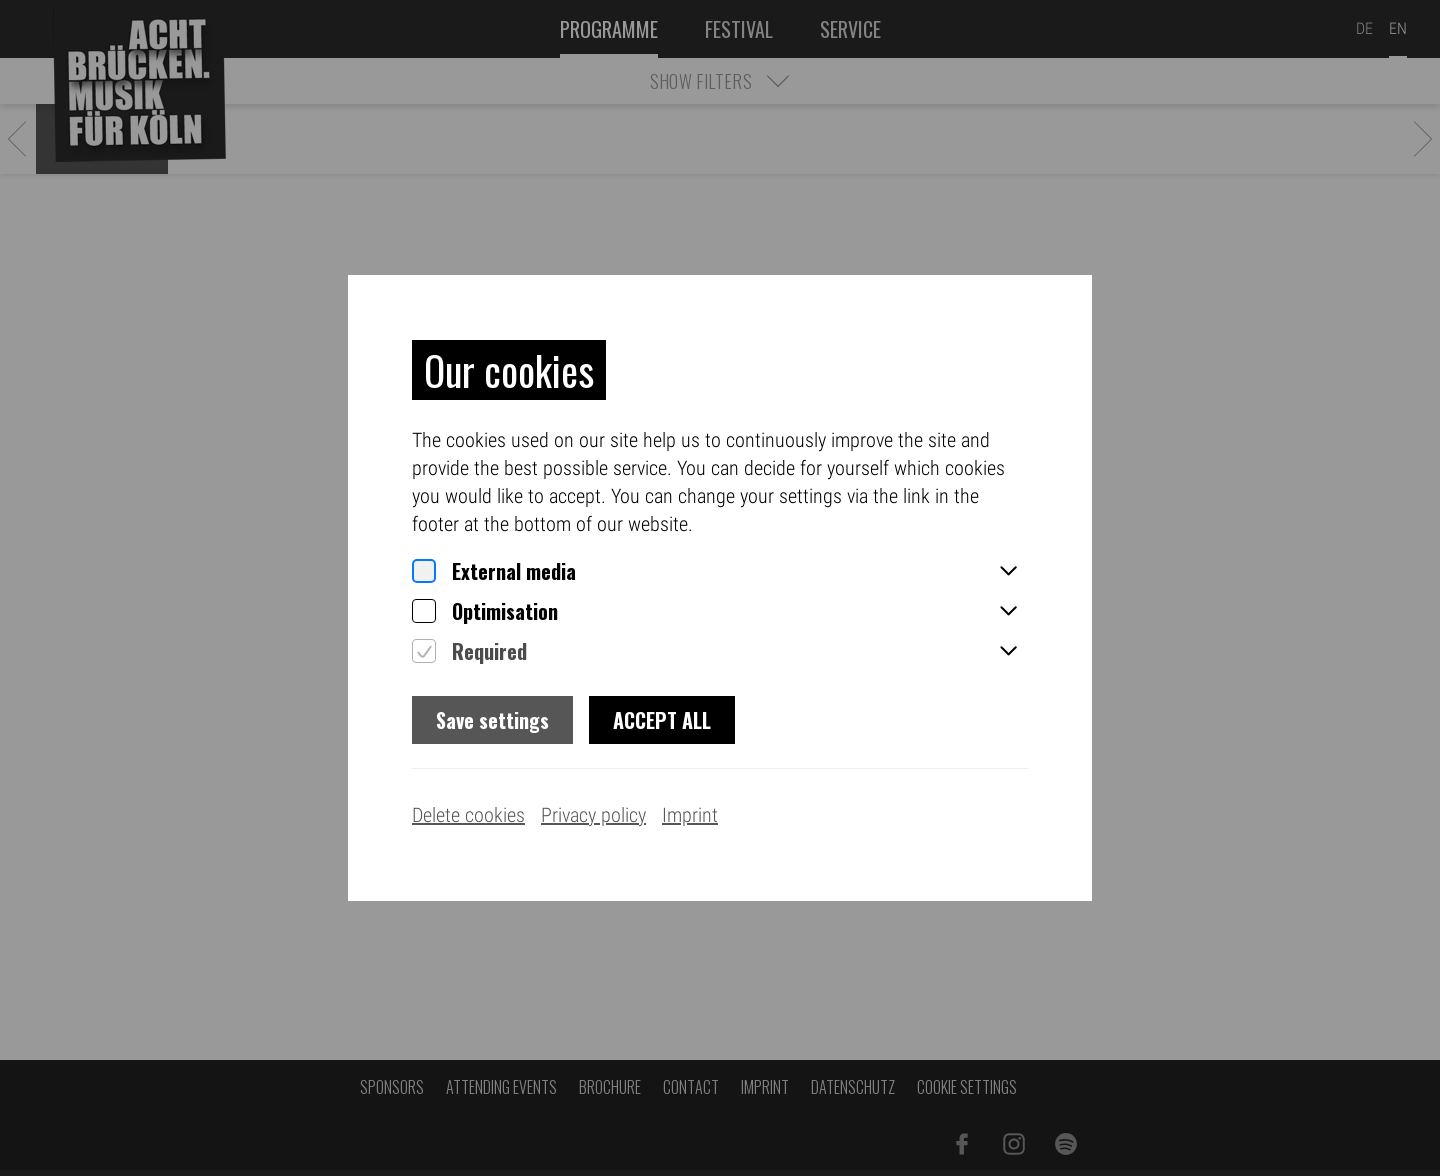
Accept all (662, 720)
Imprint (690, 815)
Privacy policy (593, 815)
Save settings (492, 720)
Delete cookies (468, 815)
